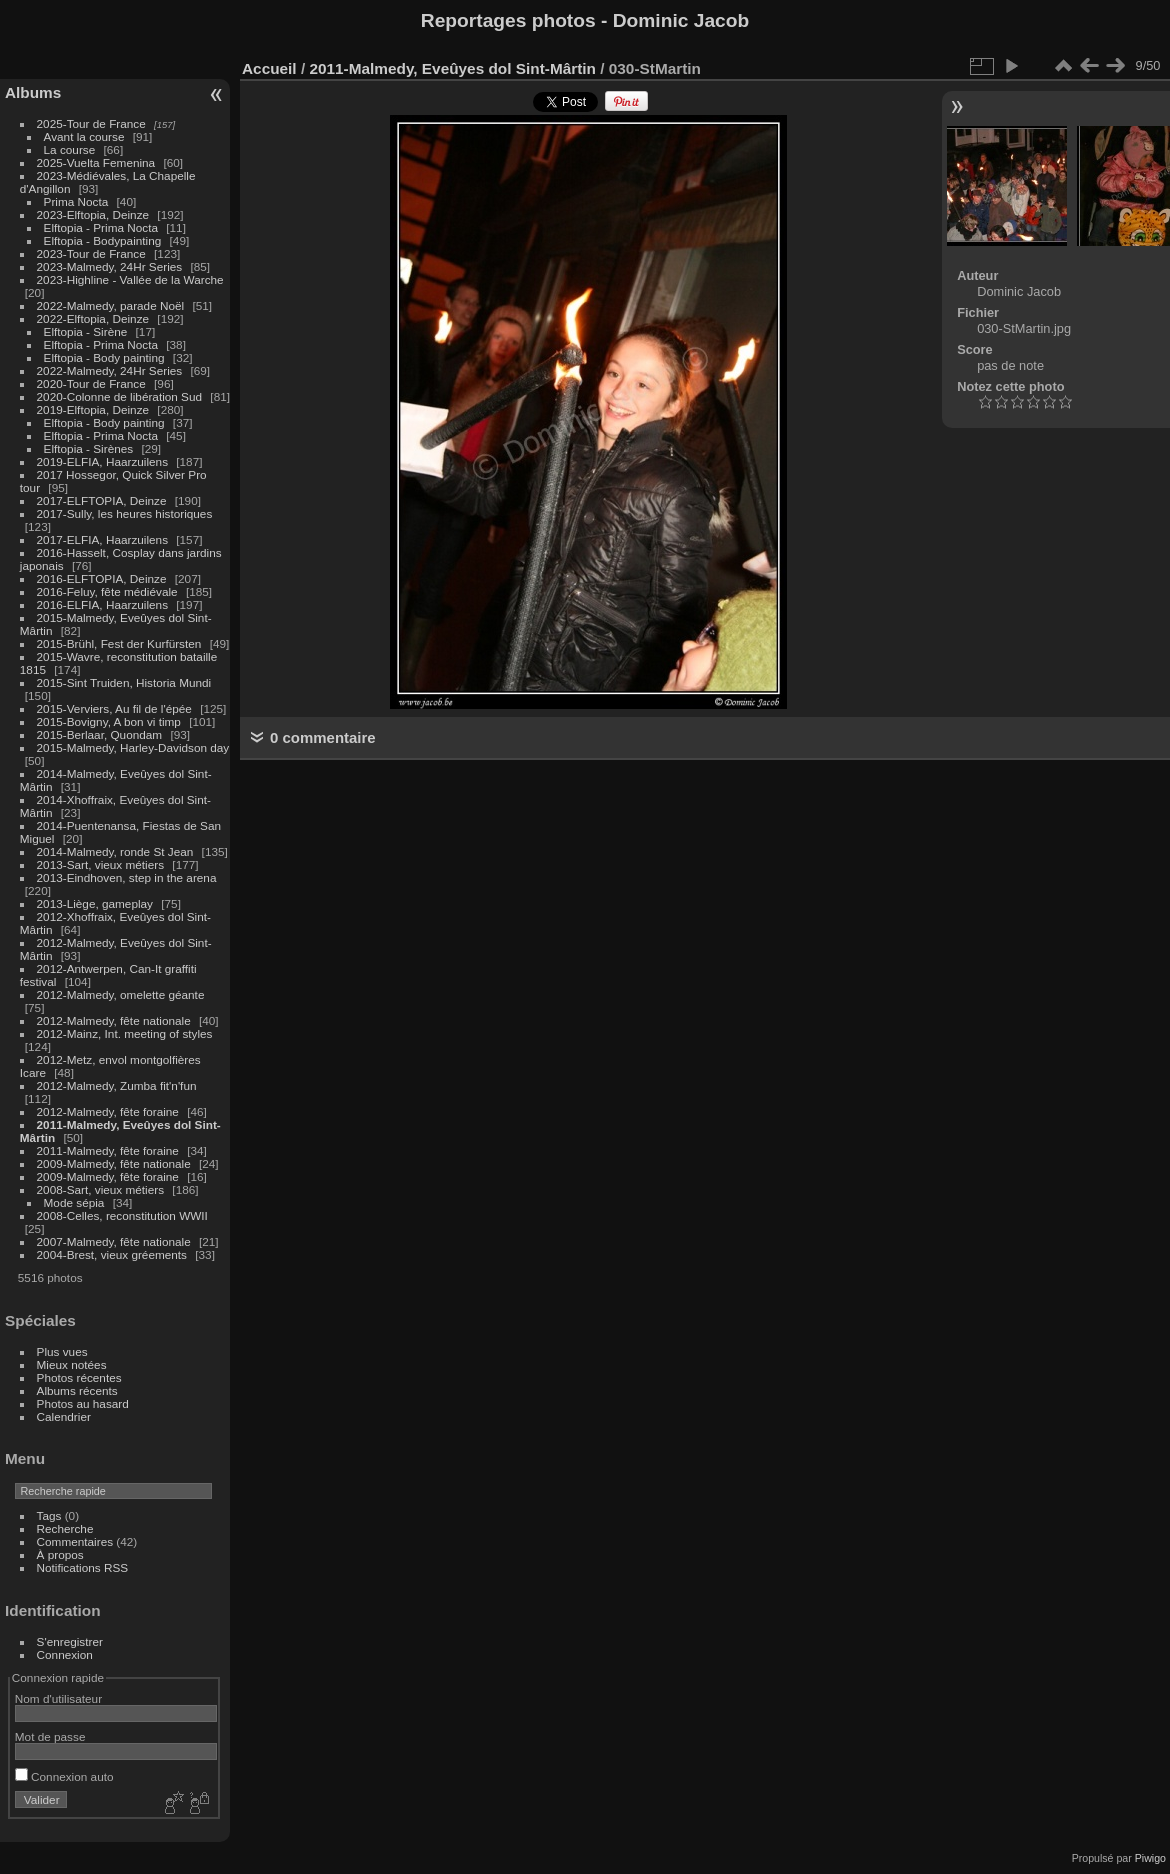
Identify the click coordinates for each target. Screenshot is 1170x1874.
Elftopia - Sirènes (89, 448)
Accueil (269, 68)
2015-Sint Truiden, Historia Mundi (124, 682)
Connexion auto (64, 1776)
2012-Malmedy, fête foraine (108, 1111)
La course (70, 149)
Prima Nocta (76, 201)
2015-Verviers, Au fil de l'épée (114, 708)
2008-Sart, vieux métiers (101, 1189)
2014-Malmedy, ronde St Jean (115, 851)
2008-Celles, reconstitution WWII (122, 1215)
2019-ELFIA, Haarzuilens (102, 461)
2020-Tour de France (91, 383)
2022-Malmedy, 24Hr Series (110, 370)
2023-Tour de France (91, 253)
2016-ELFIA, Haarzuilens (102, 604)
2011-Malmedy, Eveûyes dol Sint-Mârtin (452, 68)
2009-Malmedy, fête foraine (108, 1176)
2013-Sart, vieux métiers (102, 864)
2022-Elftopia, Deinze (93, 318)
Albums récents (77, 1390)
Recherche (65, 1528)
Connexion (65, 1654)
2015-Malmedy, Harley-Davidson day (133, 747)
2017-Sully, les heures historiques (125, 513)
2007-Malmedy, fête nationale (114, 1241)
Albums (33, 92)
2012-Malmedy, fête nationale (114, 1020)
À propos (60, 1554)
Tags (49, 1515)
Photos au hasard (83, 1403)
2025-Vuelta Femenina (96, 162)
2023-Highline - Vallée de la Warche (130, 279)
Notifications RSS (83, 1567)
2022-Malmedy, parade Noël (111, 305)
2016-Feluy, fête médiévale (107, 591)
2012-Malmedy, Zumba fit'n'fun (117, 1085)
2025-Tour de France (91, 123)
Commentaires (75, 1541)
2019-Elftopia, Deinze (93, 409)
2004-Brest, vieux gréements (112, 1254)
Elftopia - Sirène (86, 331)
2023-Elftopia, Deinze (93, 214)
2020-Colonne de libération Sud (120, 396)
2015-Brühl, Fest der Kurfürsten (119, 643)
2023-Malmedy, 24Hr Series (110, 266)
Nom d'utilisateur (58, 1698)
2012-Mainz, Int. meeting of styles (125, 1033)
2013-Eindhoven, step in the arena (127, 877)
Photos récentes (79, 1377)
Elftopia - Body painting (104, 357)
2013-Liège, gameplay (95, 903)
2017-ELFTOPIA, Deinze (102, 500)
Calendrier (64, 1416)
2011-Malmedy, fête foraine (108, 1150)
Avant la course (84, 136)
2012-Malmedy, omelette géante (121, 994)
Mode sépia (74, 1202)
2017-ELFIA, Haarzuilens (104, 539)
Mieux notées (72, 1364)
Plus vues (62, 1351)
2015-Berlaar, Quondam (100, 734)
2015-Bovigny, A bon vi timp (109, 721)
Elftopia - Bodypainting (103, 240)
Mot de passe (50, 1736)
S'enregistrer (70, 1641)
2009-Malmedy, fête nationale (114, 1163)
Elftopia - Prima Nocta (101, 227)
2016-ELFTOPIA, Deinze (102, 578)
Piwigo (1150, 1858)
